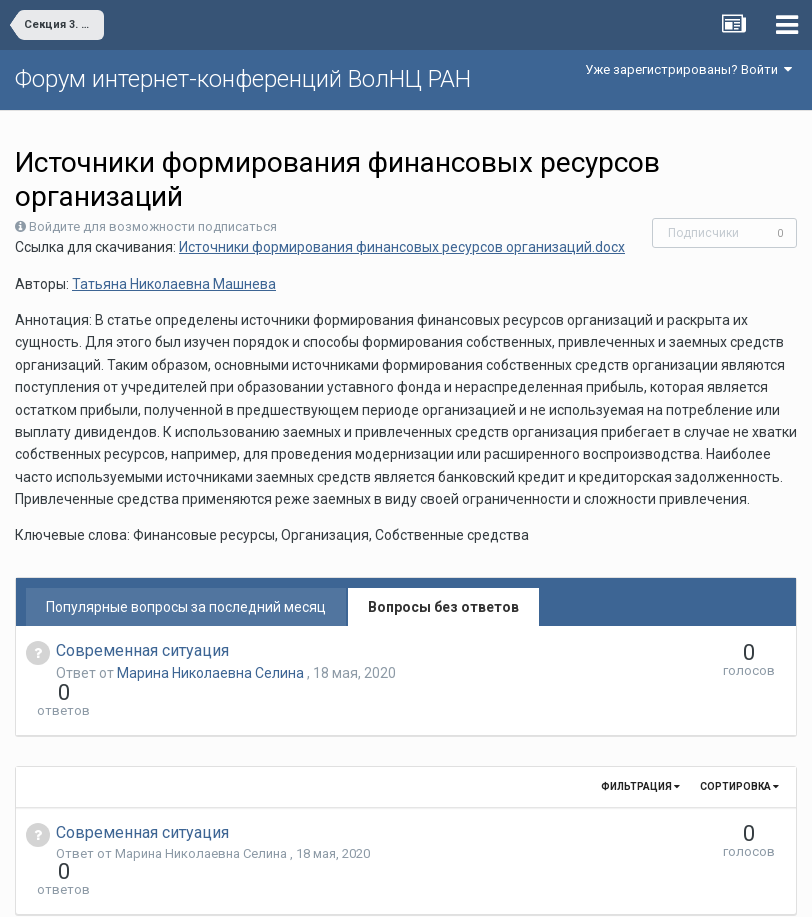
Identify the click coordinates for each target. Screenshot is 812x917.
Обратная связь (437, 887)
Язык (344, 887)
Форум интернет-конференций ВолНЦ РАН (243, 79)
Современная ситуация (142, 650)
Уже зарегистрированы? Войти (688, 69)
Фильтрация (640, 750)
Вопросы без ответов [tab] (443, 607)
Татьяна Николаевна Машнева (174, 284)
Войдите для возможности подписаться (153, 226)
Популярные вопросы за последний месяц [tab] (186, 607)
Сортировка (739, 750)
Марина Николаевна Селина (212, 673)
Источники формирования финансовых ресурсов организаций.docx (402, 247)
